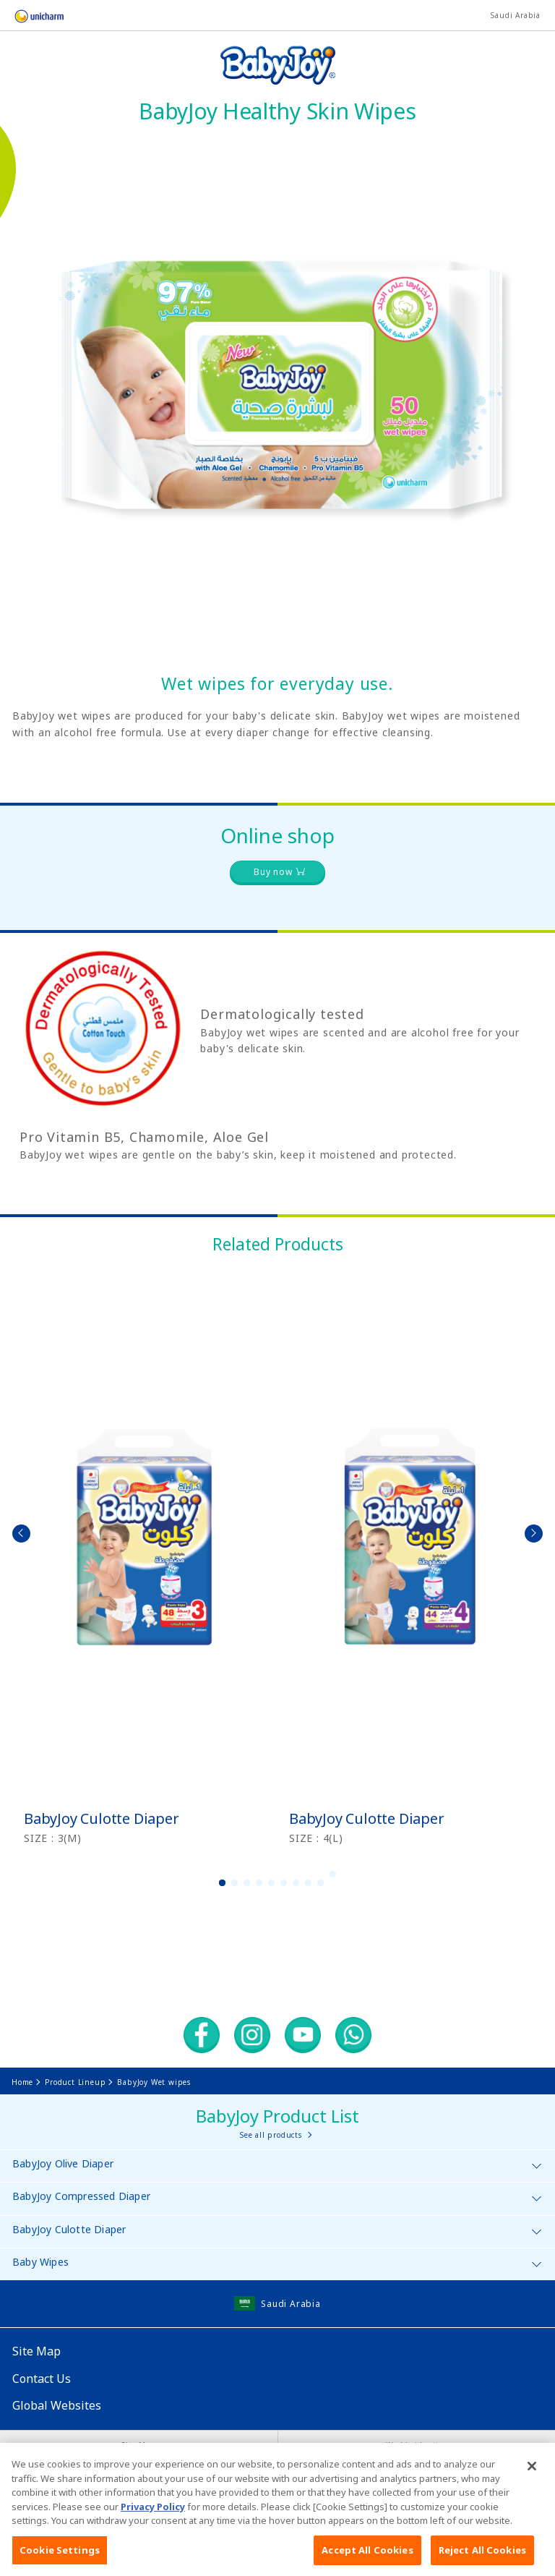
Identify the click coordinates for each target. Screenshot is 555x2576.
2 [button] (235, 1883)
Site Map (36, 2351)
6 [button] (284, 1883)
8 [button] (308, 1883)
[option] (145, 1557)
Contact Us (41, 2379)
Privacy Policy (153, 2522)
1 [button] (222, 1883)
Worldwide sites (416, 2445)
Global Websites (56, 2405)
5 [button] (272, 1883)
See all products (271, 2135)
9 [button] (321, 1883)
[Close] (532, 2483)
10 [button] (333, 1874)
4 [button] (259, 1883)
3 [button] (247, 1883)
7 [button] (296, 1883)
